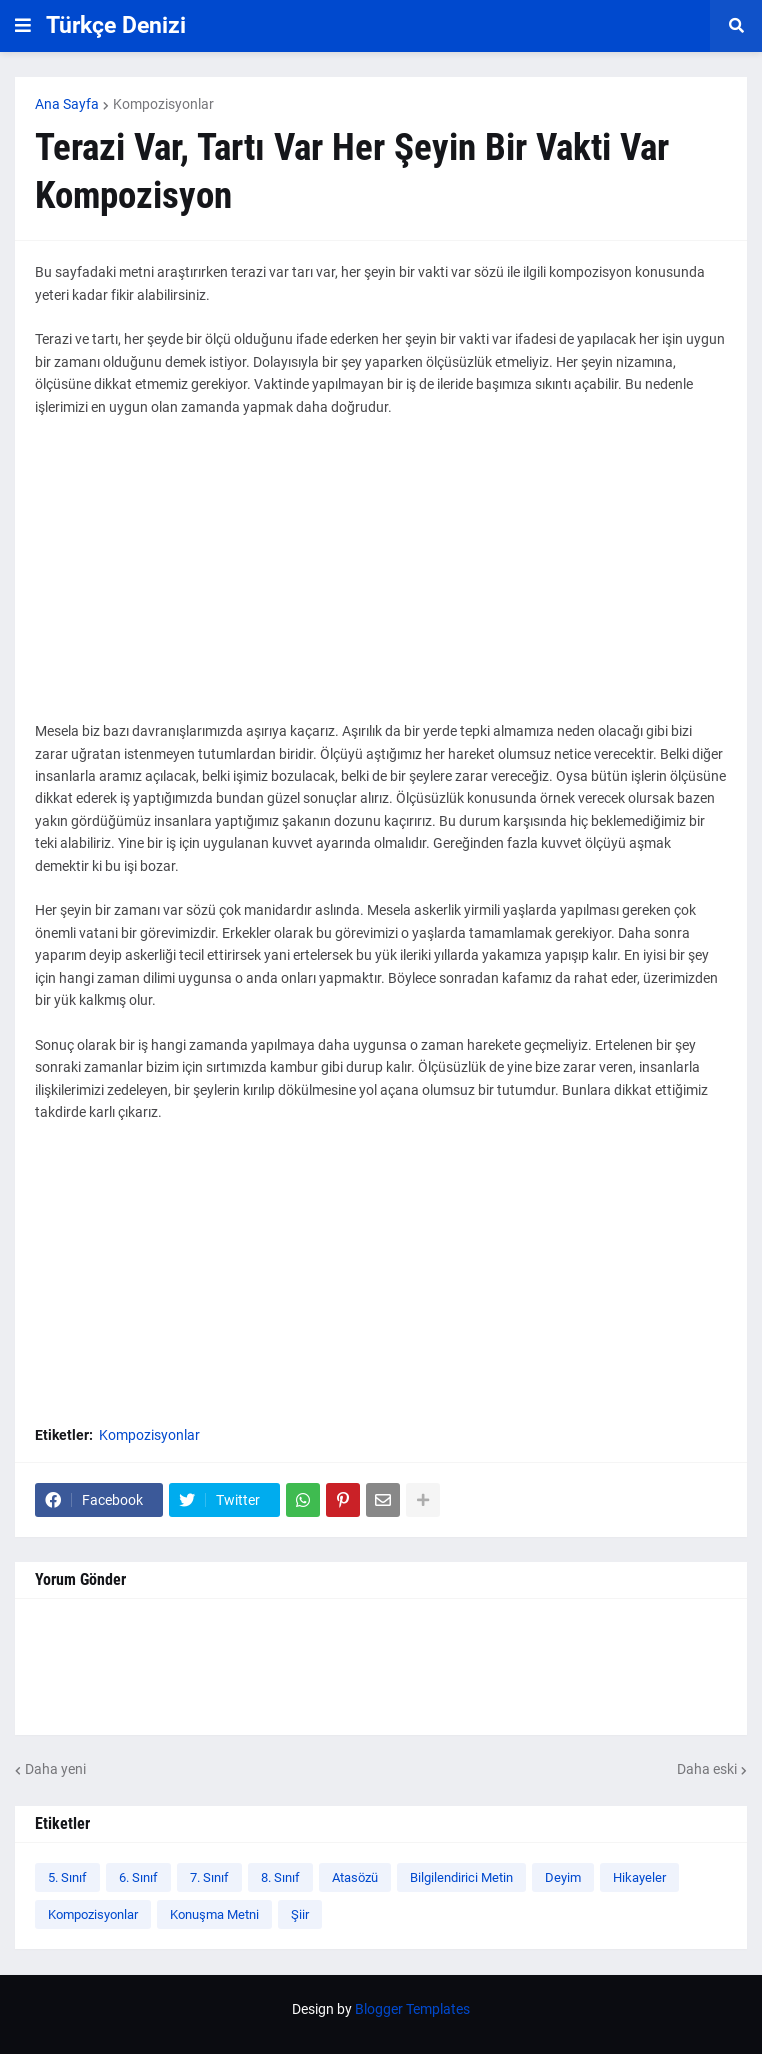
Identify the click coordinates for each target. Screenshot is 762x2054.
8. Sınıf (280, 1877)
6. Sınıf (138, 1877)
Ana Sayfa (67, 104)
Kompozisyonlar (163, 104)
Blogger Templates (412, 2009)
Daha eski (707, 1769)
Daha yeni (55, 1769)
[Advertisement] (381, 580)
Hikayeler (639, 1877)
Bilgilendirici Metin (461, 1877)
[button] (23, 26)
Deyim (563, 1877)
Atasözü (355, 1877)
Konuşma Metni (214, 1914)
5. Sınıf (67, 1877)
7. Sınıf (209, 1877)
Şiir (300, 1914)
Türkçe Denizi (116, 25)
